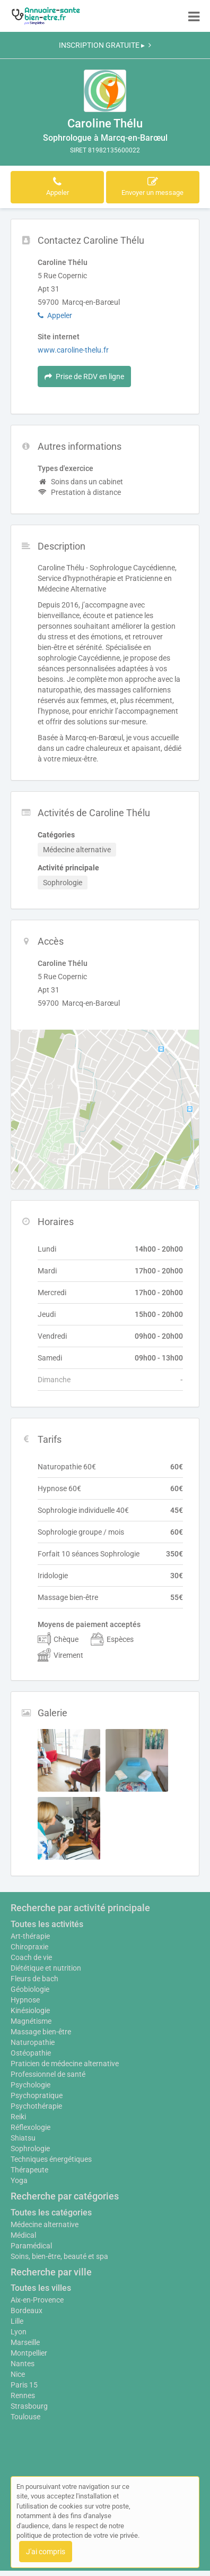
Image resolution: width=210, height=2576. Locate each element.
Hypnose (25, 2000)
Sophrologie (30, 2148)
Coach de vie (31, 1957)
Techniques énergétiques (51, 2159)
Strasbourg (29, 2406)
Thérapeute (29, 2170)
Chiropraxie (29, 1946)
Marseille (25, 2342)
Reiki (18, 2116)
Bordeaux (26, 2310)
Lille (17, 2321)
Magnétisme (31, 2021)
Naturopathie (33, 2042)
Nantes (22, 2363)
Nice (18, 2374)
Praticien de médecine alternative (65, 2063)
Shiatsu (23, 2138)
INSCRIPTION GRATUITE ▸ (105, 45)
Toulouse (25, 2416)
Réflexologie (30, 2127)
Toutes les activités (47, 1924)
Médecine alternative (44, 2224)
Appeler (55, 315)
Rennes (23, 2395)
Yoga (19, 2180)
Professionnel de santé (48, 2074)
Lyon (19, 2331)
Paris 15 (24, 2385)
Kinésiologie (30, 2010)
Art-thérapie (30, 1936)
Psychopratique (37, 2095)
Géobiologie (30, 1989)
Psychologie (30, 2085)
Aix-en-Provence (37, 2300)
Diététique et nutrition (46, 1968)
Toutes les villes (41, 2288)
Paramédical (31, 2245)
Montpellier (29, 2353)
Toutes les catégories (51, 2212)
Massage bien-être (41, 2031)
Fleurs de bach (34, 1978)
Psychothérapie (36, 2106)
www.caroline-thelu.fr (73, 350)
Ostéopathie (31, 2053)
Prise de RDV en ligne (84, 376)
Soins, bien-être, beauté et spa (59, 2256)
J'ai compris (45, 2551)
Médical (23, 2235)
